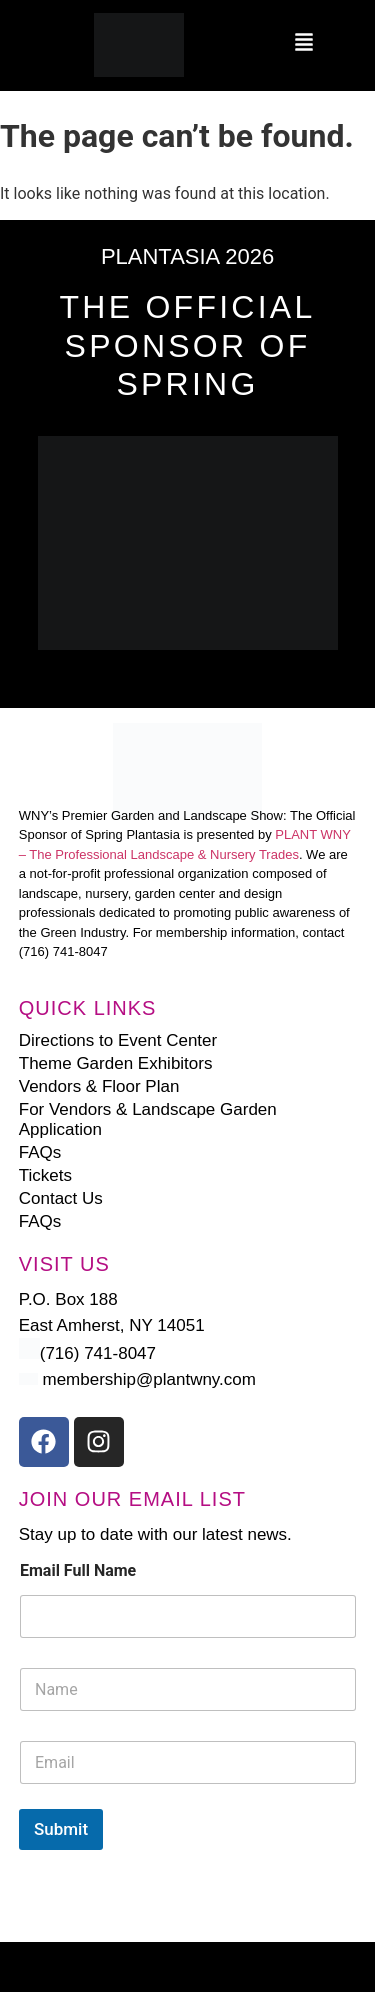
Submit (61, 1829)
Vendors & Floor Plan (99, 1086)
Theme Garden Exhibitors (116, 1063)
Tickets (45, 1175)
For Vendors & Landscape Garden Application (148, 1119)
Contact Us (61, 1198)
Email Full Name (78, 1570)
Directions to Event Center (118, 1040)
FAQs (40, 1152)
